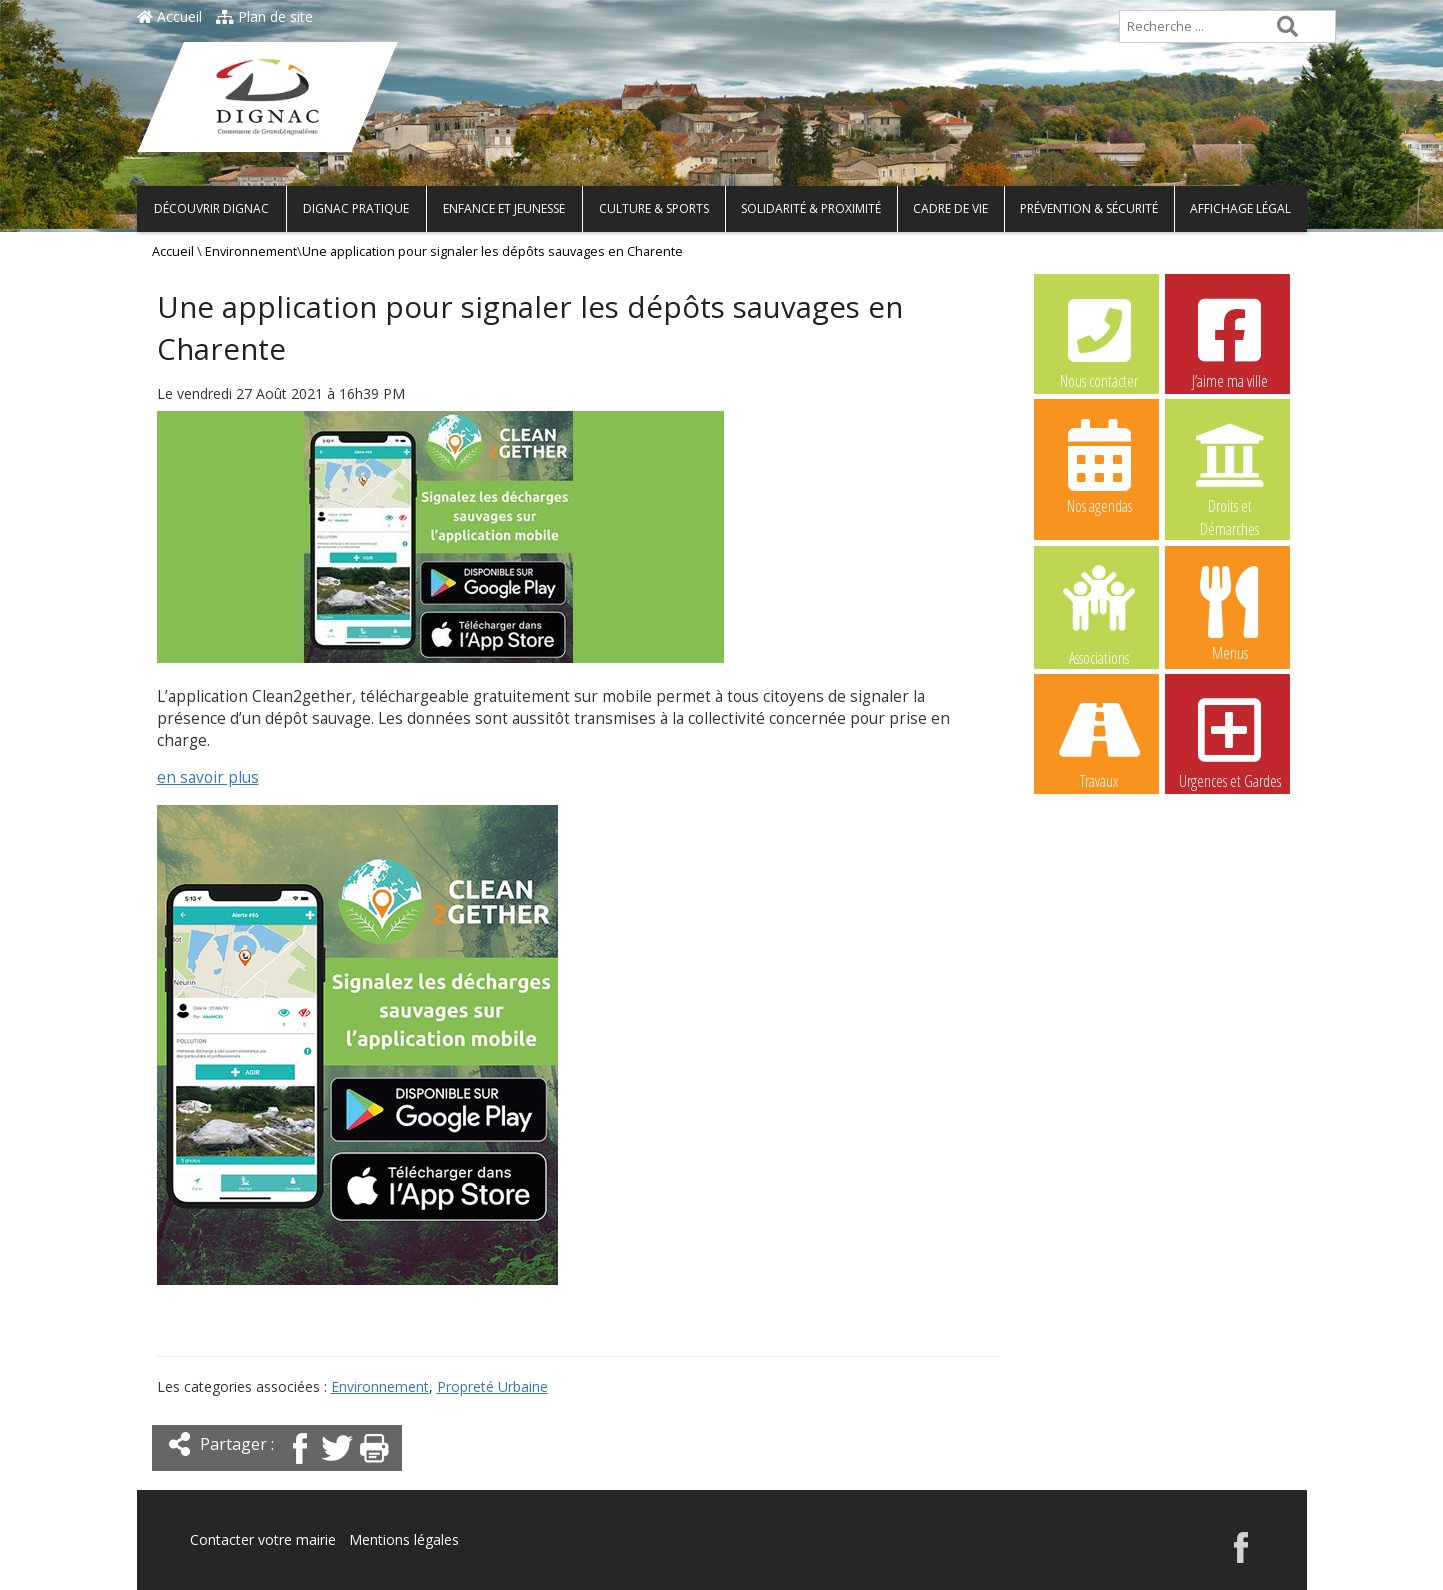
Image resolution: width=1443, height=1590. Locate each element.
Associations (1099, 614)
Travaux (1099, 741)
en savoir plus (208, 777)
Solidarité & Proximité (811, 208)
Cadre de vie (950, 208)
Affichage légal (1240, 208)
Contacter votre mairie (263, 1539)
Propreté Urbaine (492, 1386)
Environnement (251, 251)
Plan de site (264, 16)
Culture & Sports (654, 208)
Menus (1230, 613)
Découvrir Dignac (211, 208)
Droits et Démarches (1230, 467)
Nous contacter (1099, 341)
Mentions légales (404, 1539)
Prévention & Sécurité (1089, 208)
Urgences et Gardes (1230, 741)
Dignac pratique (356, 208)
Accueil (169, 16)
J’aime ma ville (1230, 341)
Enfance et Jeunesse (504, 208)
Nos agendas (1099, 466)
